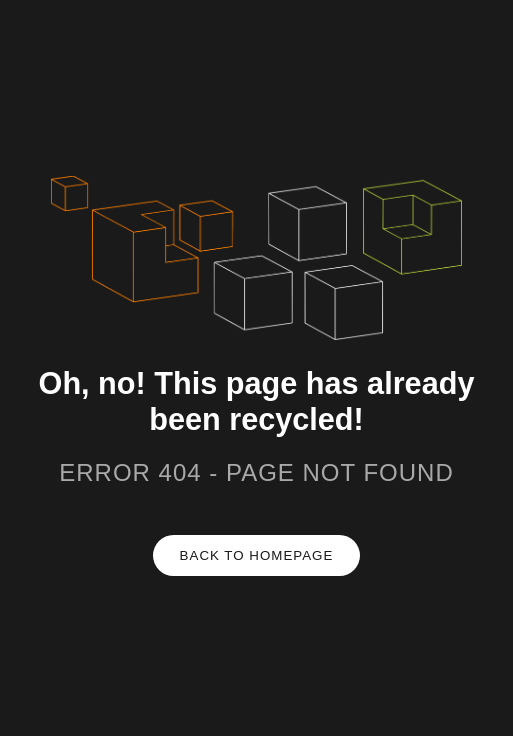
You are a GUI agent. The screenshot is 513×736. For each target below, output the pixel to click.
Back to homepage (257, 555)
